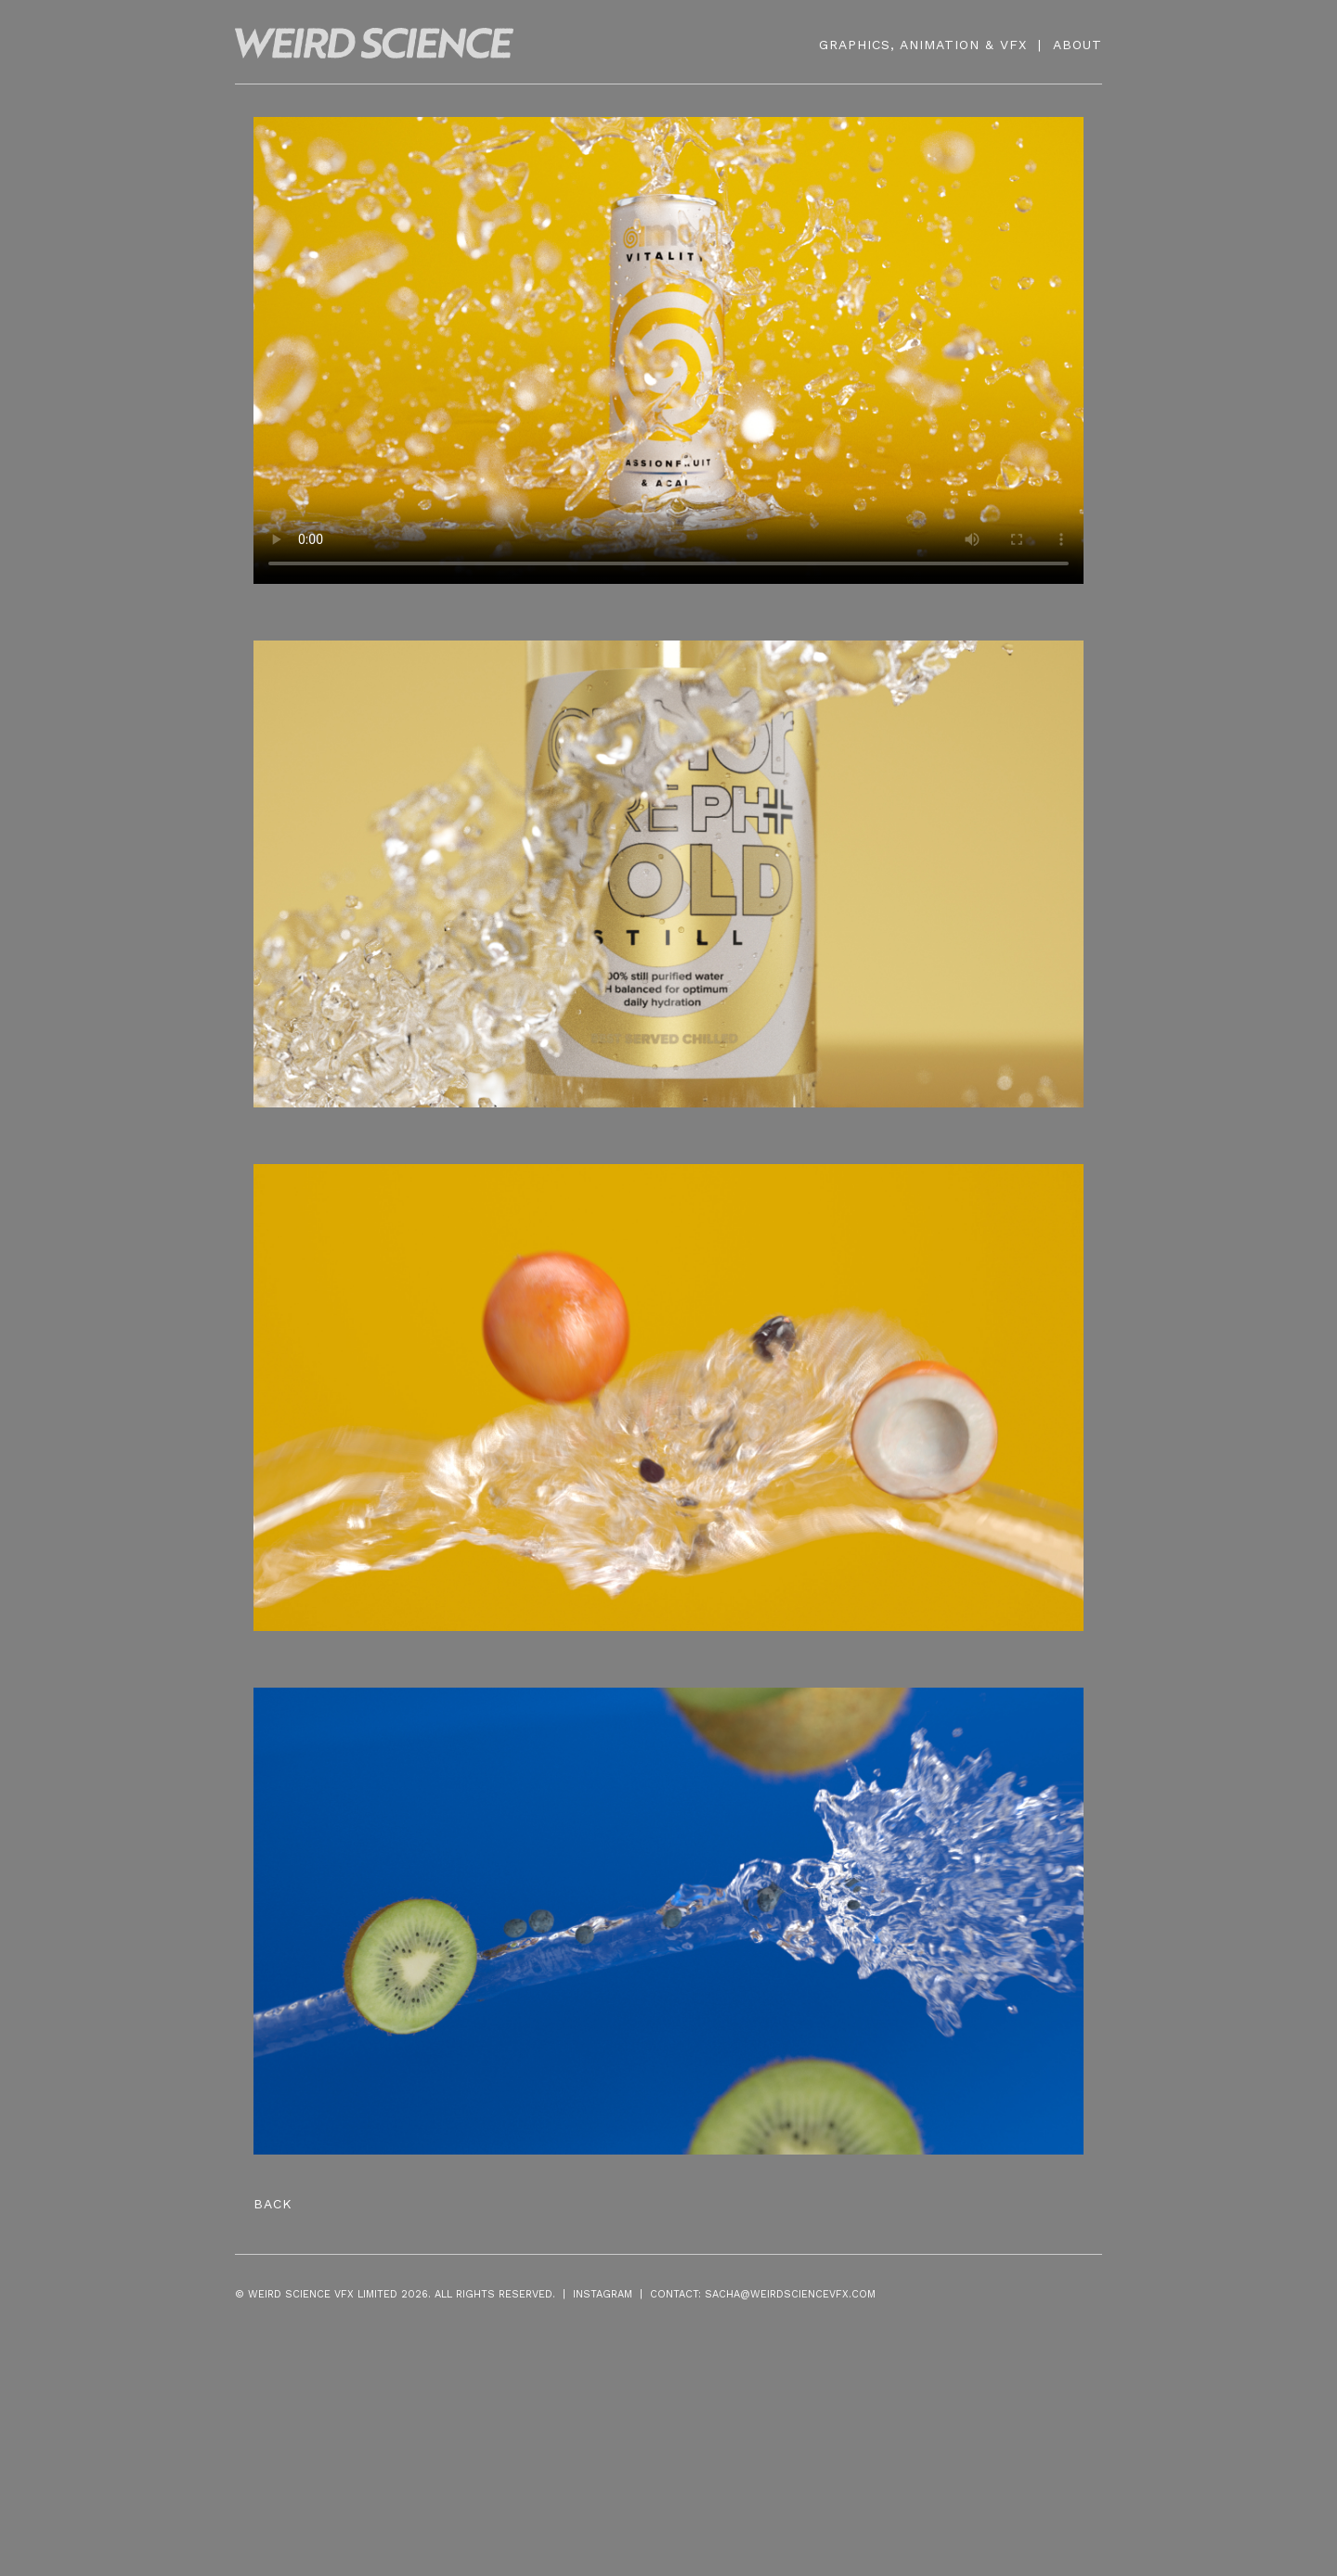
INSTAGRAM (602, 2294)
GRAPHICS (854, 44)
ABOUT (1077, 44)
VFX (1013, 44)
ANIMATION (940, 44)
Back (272, 2203)
